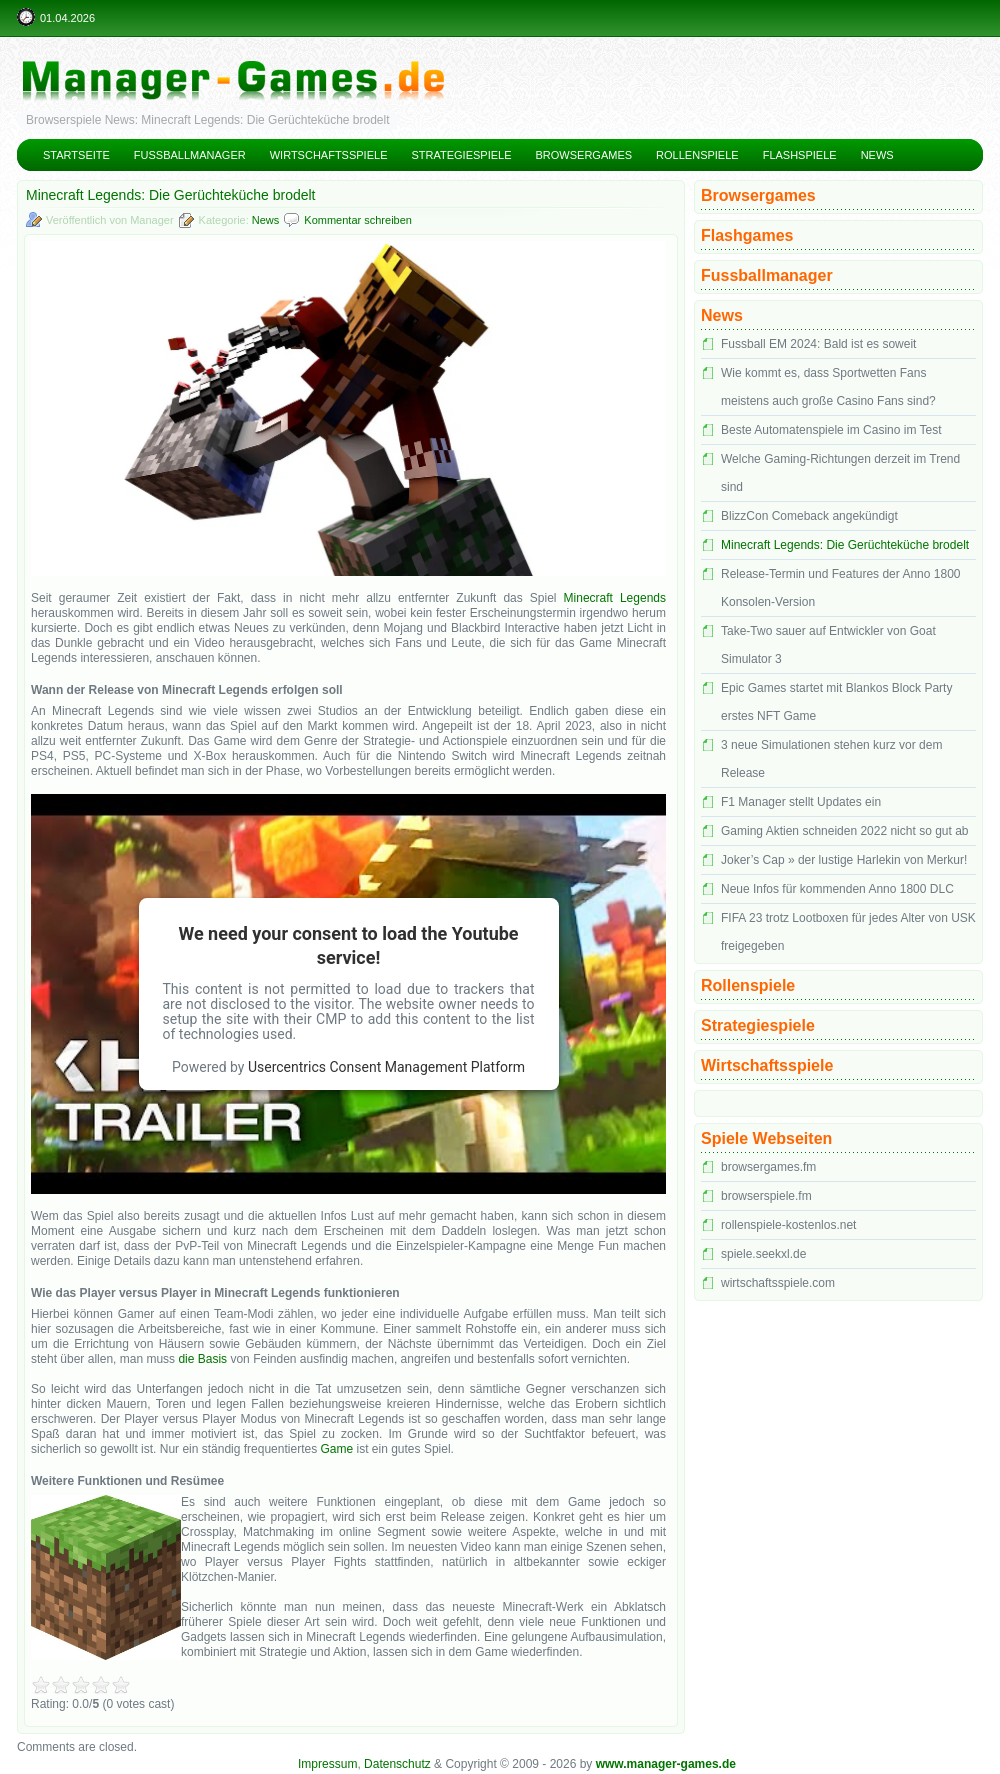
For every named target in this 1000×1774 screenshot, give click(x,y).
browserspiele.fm (766, 1196)
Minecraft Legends (615, 598)
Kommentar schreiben (358, 220)
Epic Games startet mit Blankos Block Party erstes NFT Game (836, 702)
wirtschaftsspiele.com (778, 1283)
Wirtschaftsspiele (329, 155)
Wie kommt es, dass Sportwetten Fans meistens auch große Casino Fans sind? (828, 387)
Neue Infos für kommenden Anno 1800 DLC (837, 889)
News (877, 155)
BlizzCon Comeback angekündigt (809, 516)
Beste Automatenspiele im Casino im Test (831, 430)
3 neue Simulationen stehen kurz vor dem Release (831, 759)
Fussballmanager (190, 155)
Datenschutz (397, 1764)
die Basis (202, 1359)
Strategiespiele (461, 155)
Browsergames (584, 155)
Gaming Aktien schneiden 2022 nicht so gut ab (845, 831)
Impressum (327, 1764)
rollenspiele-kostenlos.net (788, 1225)
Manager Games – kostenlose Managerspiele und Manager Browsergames (500, 65)
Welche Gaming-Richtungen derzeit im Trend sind (840, 473)
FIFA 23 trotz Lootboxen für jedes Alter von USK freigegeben (848, 932)
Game (336, 1449)
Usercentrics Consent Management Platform (386, 1067)
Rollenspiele (697, 155)
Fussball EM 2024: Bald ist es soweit (818, 344)
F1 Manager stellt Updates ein (801, 802)
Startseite (76, 155)
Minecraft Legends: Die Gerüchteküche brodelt (845, 545)
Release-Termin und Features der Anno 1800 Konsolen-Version (840, 588)
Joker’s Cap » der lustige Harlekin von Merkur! (844, 860)
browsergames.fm (768, 1167)
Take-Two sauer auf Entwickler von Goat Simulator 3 (828, 645)
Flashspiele (800, 155)
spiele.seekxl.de (763, 1254)
